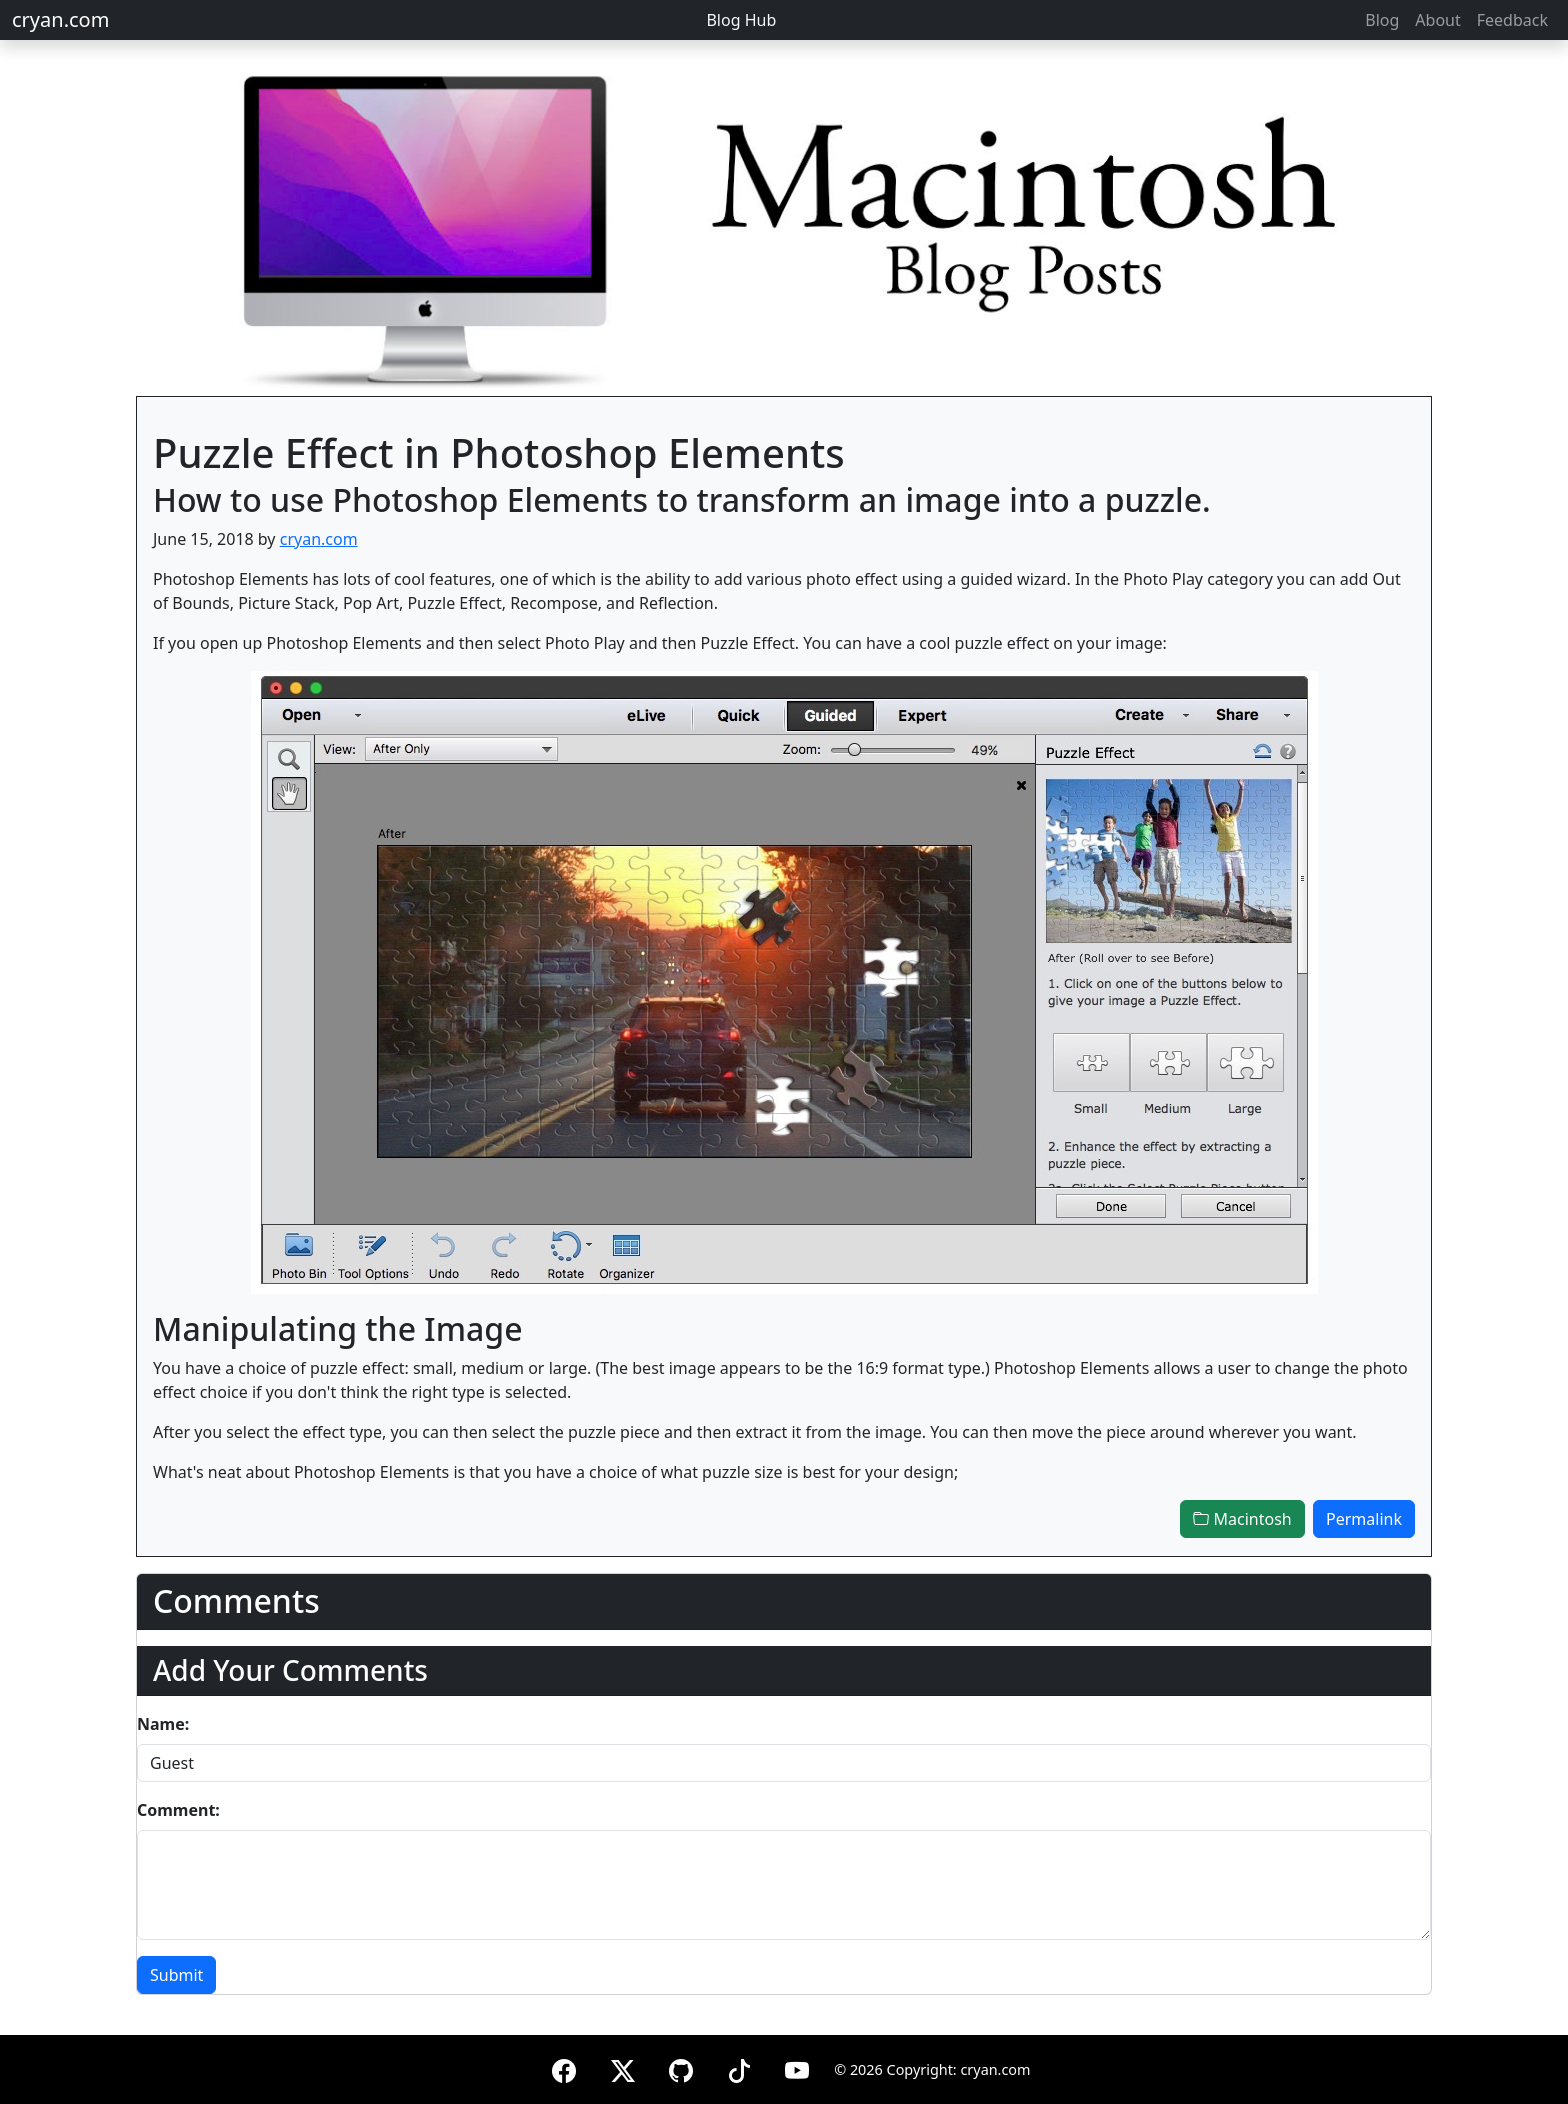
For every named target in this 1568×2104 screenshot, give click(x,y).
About (1437, 20)
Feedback (1512, 20)
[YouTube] (797, 2067)
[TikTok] (739, 2067)
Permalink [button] (1364, 1519)
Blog (1382, 20)
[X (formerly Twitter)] (623, 2067)
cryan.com (60, 19)
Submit (176, 1975)
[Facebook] (564, 2067)
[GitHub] (681, 2067)
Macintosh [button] (1242, 1519)
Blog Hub (741, 20)
